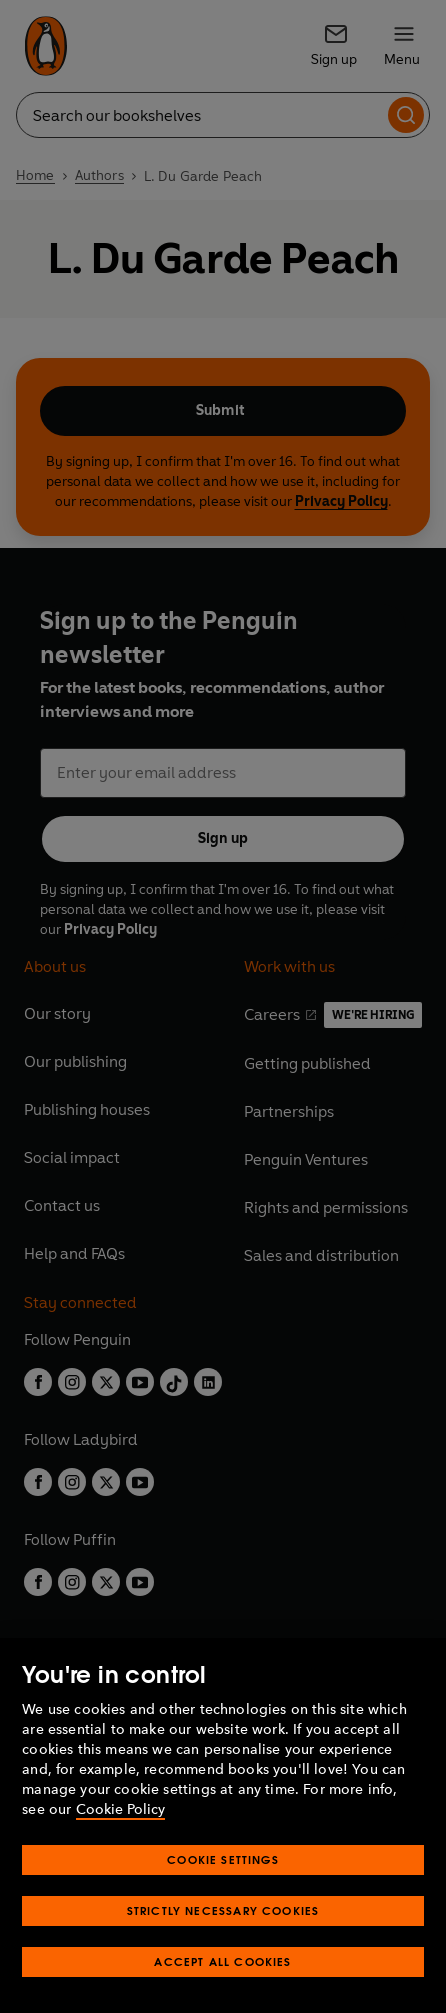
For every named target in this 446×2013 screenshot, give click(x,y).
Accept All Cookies (222, 1961)
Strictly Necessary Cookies (223, 1910)
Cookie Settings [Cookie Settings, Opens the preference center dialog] (223, 1859)
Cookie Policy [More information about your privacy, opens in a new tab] (120, 1809)
